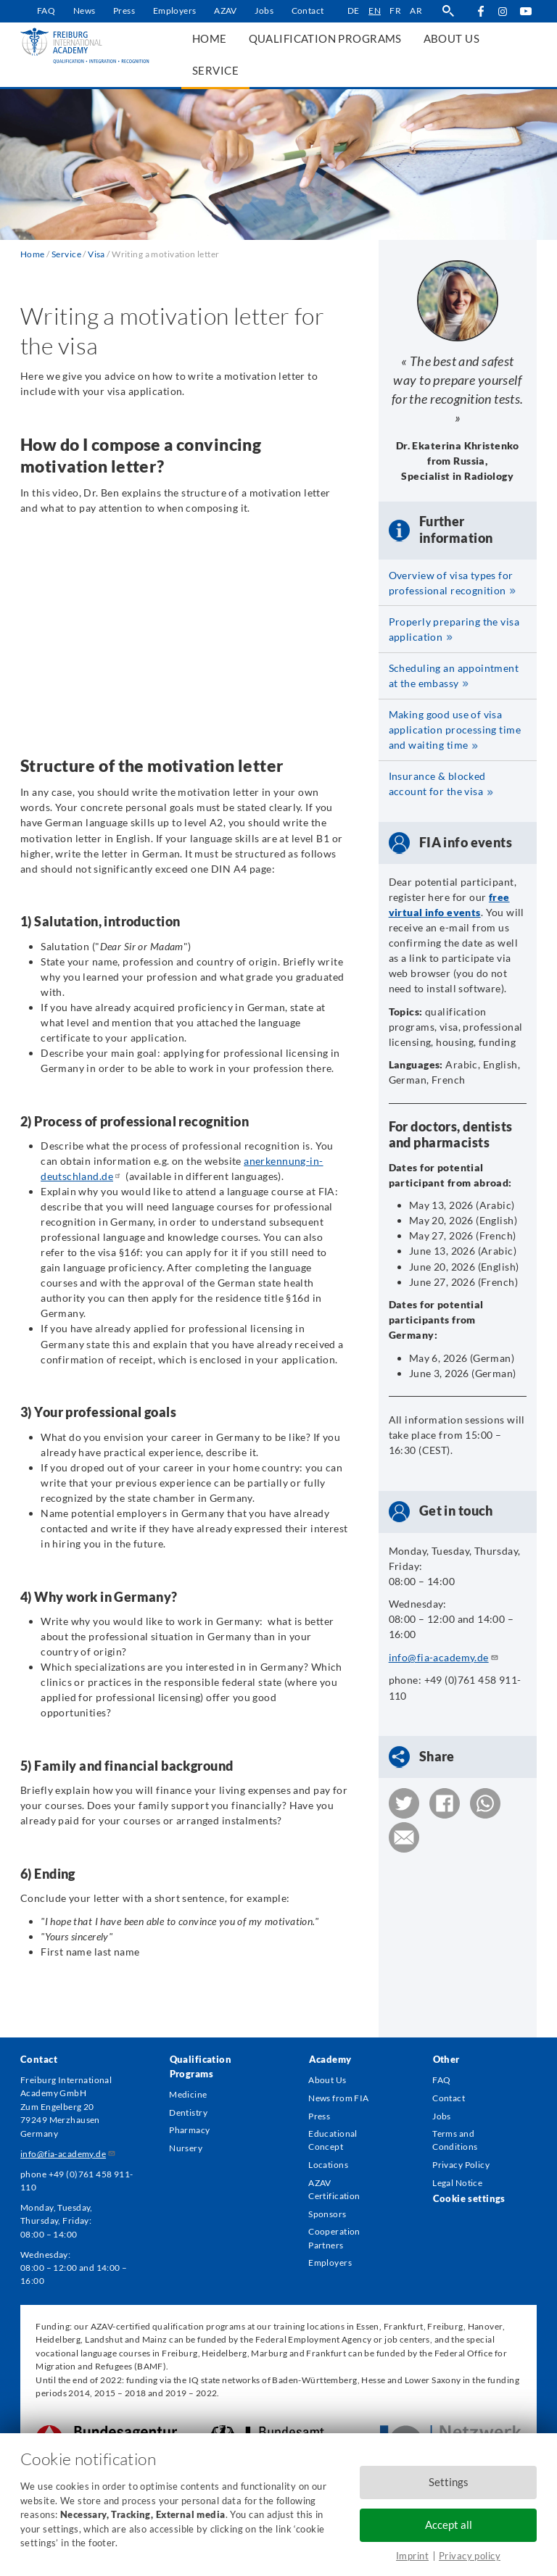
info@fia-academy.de (444, 1657)
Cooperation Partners (334, 2238)
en (374, 10)
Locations (328, 2164)
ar (416, 10)
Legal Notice (457, 2182)
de (353, 10)
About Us (327, 2079)
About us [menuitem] (451, 38)
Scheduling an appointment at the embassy (454, 675)
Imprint (412, 2556)
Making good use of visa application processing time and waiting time (455, 729)
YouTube (525, 11)
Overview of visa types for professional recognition (451, 583)
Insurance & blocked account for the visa (437, 783)
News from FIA (338, 2098)
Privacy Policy (461, 2164)
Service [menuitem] (215, 70)
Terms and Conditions (454, 2140)
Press (124, 10)
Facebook (480, 11)
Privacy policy (469, 2556)
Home (32, 254)
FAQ (46, 10)
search (448, 11)
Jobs (264, 10)
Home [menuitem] (209, 38)
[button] (404, 1803)
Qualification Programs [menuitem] (325, 38)
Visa (96, 254)
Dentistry (188, 2112)
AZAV (225, 10)
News (84, 10)
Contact (308, 10)
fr (395, 10)
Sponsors (327, 2214)
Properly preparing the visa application (454, 629)
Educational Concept (333, 2140)
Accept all (448, 2525)
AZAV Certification (334, 2189)
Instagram (503, 12)
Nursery (185, 2148)
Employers (175, 10)
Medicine (188, 2094)
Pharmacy (189, 2129)
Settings (449, 2482)
